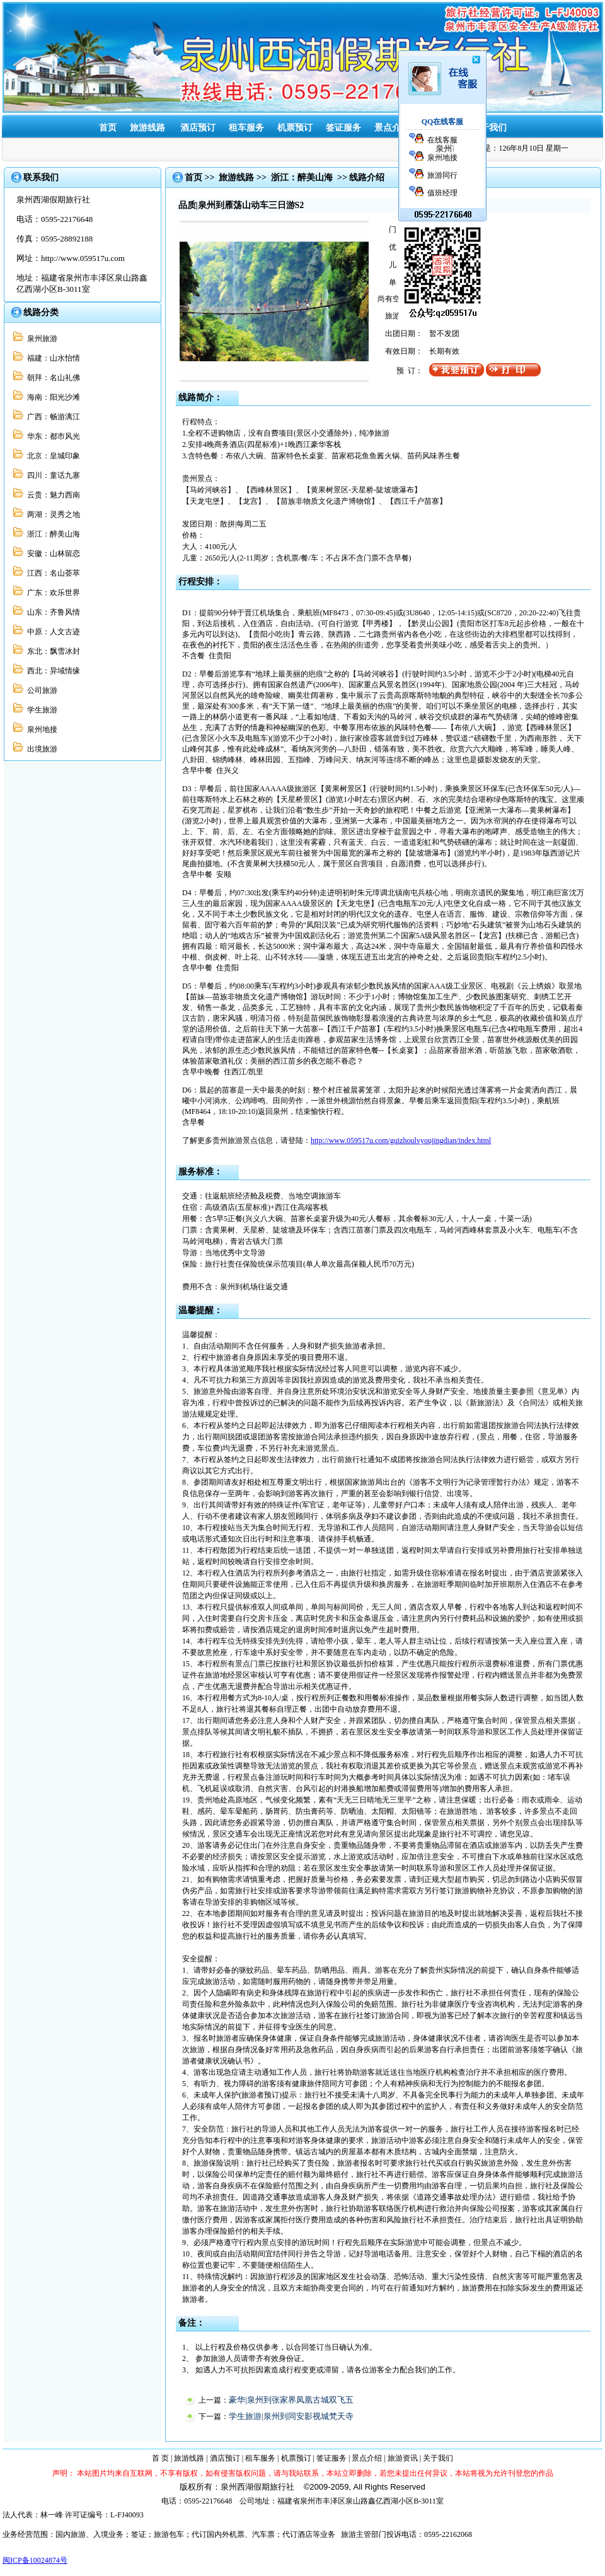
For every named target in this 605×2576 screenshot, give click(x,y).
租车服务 (246, 127)
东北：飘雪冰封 (51, 651)
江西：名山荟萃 (51, 573)
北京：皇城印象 (51, 455)
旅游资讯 (403, 2458)
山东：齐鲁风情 (51, 612)
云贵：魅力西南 (51, 494)
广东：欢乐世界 (51, 592)
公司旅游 (40, 690)
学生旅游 (40, 709)
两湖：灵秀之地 (51, 514)
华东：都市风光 (51, 436)
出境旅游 (40, 749)
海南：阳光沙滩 (51, 397)
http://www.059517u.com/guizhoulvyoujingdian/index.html (401, 1140)
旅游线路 (147, 127)
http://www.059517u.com (83, 258)
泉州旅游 (40, 338)
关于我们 (438, 2458)
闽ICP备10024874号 (35, 2560)
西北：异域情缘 (51, 670)
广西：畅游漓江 (51, 416)
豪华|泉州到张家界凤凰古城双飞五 (291, 2400)
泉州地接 (40, 729)
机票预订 (295, 127)
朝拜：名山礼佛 (51, 377)
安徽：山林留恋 (51, 553)
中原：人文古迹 (51, 631)
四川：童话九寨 (51, 475)
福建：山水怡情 (51, 358)
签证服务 (343, 127)
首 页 (160, 2458)
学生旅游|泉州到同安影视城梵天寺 (291, 2416)
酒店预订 (198, 127)
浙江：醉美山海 (51, 534)
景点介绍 (392, 127)
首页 (108, 127)
